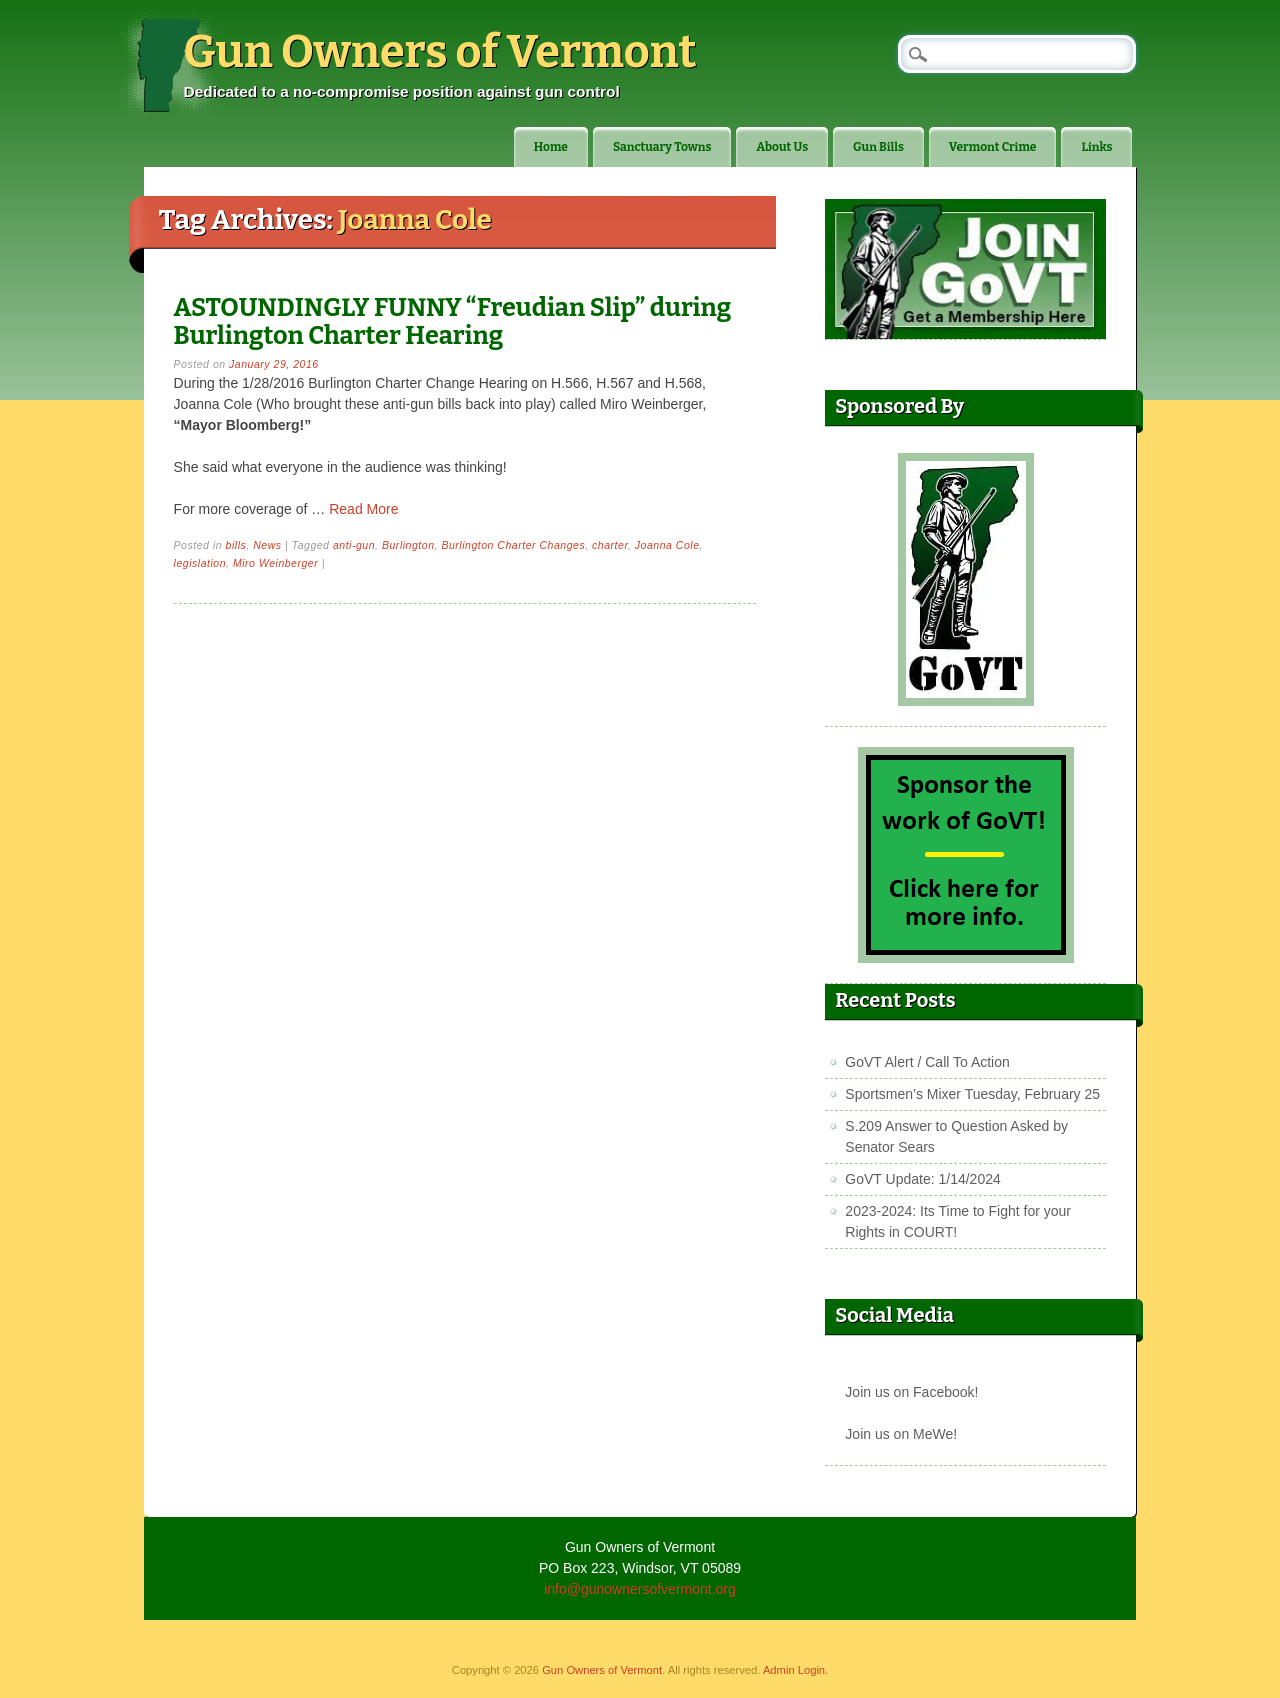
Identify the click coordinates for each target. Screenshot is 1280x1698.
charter (610, 545)
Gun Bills (878, 147)
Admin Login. (795, 1670)
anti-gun (354, 545)
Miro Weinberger (275, 563)
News (267, 545)
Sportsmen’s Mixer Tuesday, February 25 (972, 1094)
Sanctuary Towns (662, 147)
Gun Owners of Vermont (440, 52)
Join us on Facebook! (911, 1392)
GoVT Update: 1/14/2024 (922, 1179)
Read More (363, 509)
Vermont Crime (993, 147)
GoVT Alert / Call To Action (927, 1062)
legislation (200, 563)
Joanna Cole (667, 545)
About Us (782, 147)
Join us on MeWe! (901, 1434)
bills (236, 545)
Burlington (408, 545)
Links (1096, 147)
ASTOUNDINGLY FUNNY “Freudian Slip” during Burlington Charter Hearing (453, 321)
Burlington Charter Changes (513, 545)
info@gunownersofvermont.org (640, 1589)
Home (551, 147)
